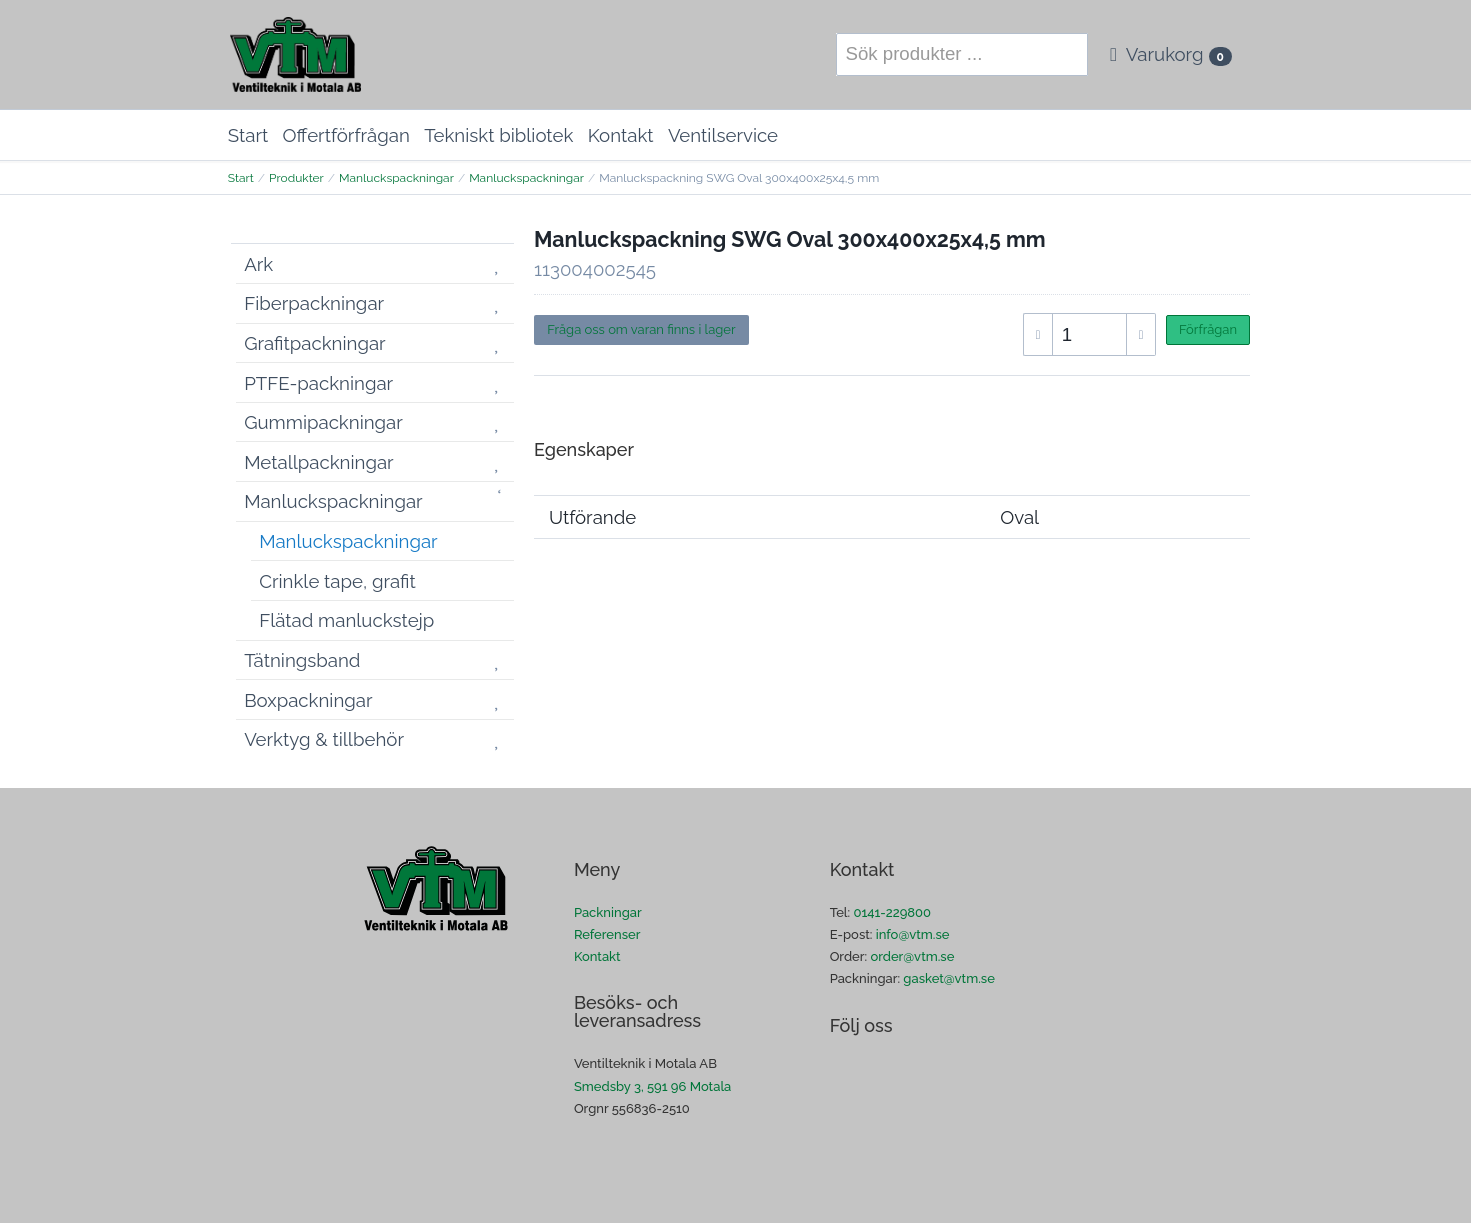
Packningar (608, 912)
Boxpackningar (308, 700)
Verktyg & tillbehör (324, 739)
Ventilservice (723, 135)
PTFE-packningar (318, 383)
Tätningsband (302, 660)
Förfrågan (1208, 329)
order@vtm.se (912, 956)
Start (248, 135)
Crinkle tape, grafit (337, 581)
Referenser (607, 934)
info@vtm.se (913, 934)
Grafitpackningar (315, 343)
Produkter (296, 178)
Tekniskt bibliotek (498, 135)
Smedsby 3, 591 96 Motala (652, 1086)
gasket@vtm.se (949, 978)
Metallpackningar (319, 462)
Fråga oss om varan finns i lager (641, 329)
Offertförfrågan (346, 135)
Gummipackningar (323, 422)
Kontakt (621, 135)
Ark (258, 264)
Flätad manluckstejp (346, 620)
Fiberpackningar (314, 303)
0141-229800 (892, 912)
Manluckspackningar (396, 178)
